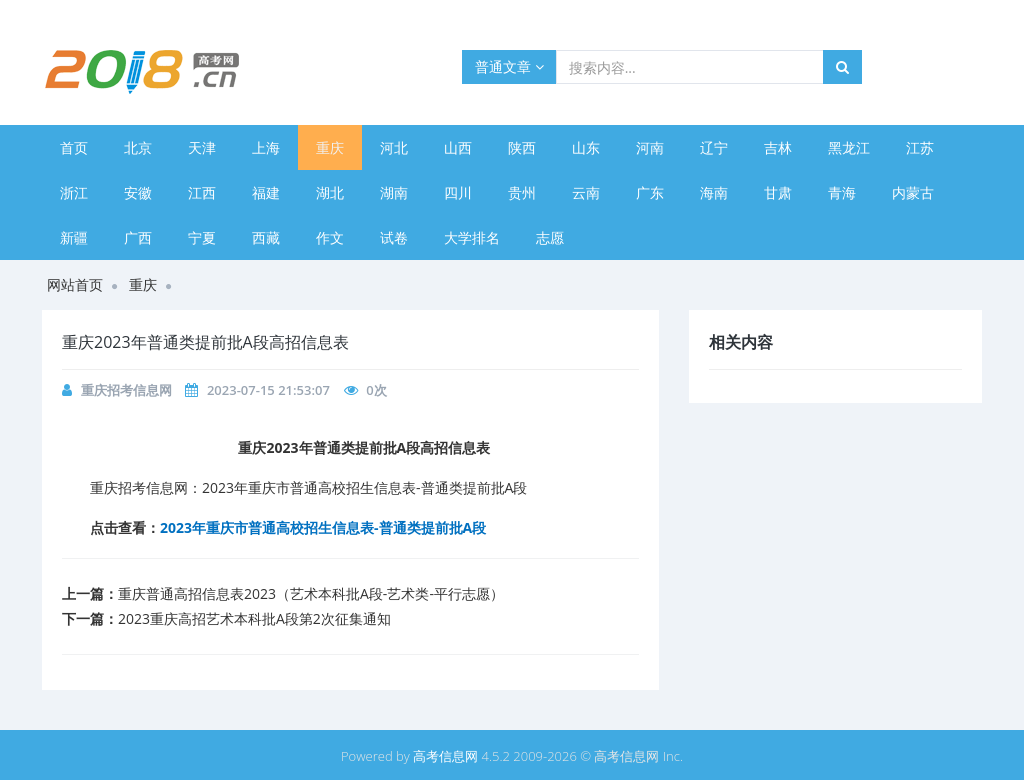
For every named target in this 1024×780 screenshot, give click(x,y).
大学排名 (472, 237)
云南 (586, 192)
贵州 (522, 192)
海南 (714, 192)
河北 (394, 147)
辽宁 (714, 147)
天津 (202, 147)
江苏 (920, 147)
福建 (266, 192)
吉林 (778, 147)
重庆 (330, 147)
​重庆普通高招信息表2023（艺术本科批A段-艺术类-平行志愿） (311, 593)
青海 (842, 192)
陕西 (522, 147)
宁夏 (202, 237)
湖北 (330, 192)
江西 (202, 192)
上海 (266, 147)
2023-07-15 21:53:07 (268, 390)
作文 (330, 237)
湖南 (394, 192)
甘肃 (778, 192)
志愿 (550, 237)
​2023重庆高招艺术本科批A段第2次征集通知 (254, 618)
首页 (74, 147)
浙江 (74, 192)
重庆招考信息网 (126, 390)
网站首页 (75, 284)
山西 (458, 147)
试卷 (394, 237)
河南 (650, 147)
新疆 (74, 237)
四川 (458, 192)
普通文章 (509, 66)
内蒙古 (913, 192)
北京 (138, 147)
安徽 (138, 192)
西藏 (266, 237)
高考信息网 (445, 756)
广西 (138, 237)
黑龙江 (849, 147)
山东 (586, 147)
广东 (650, 192)
